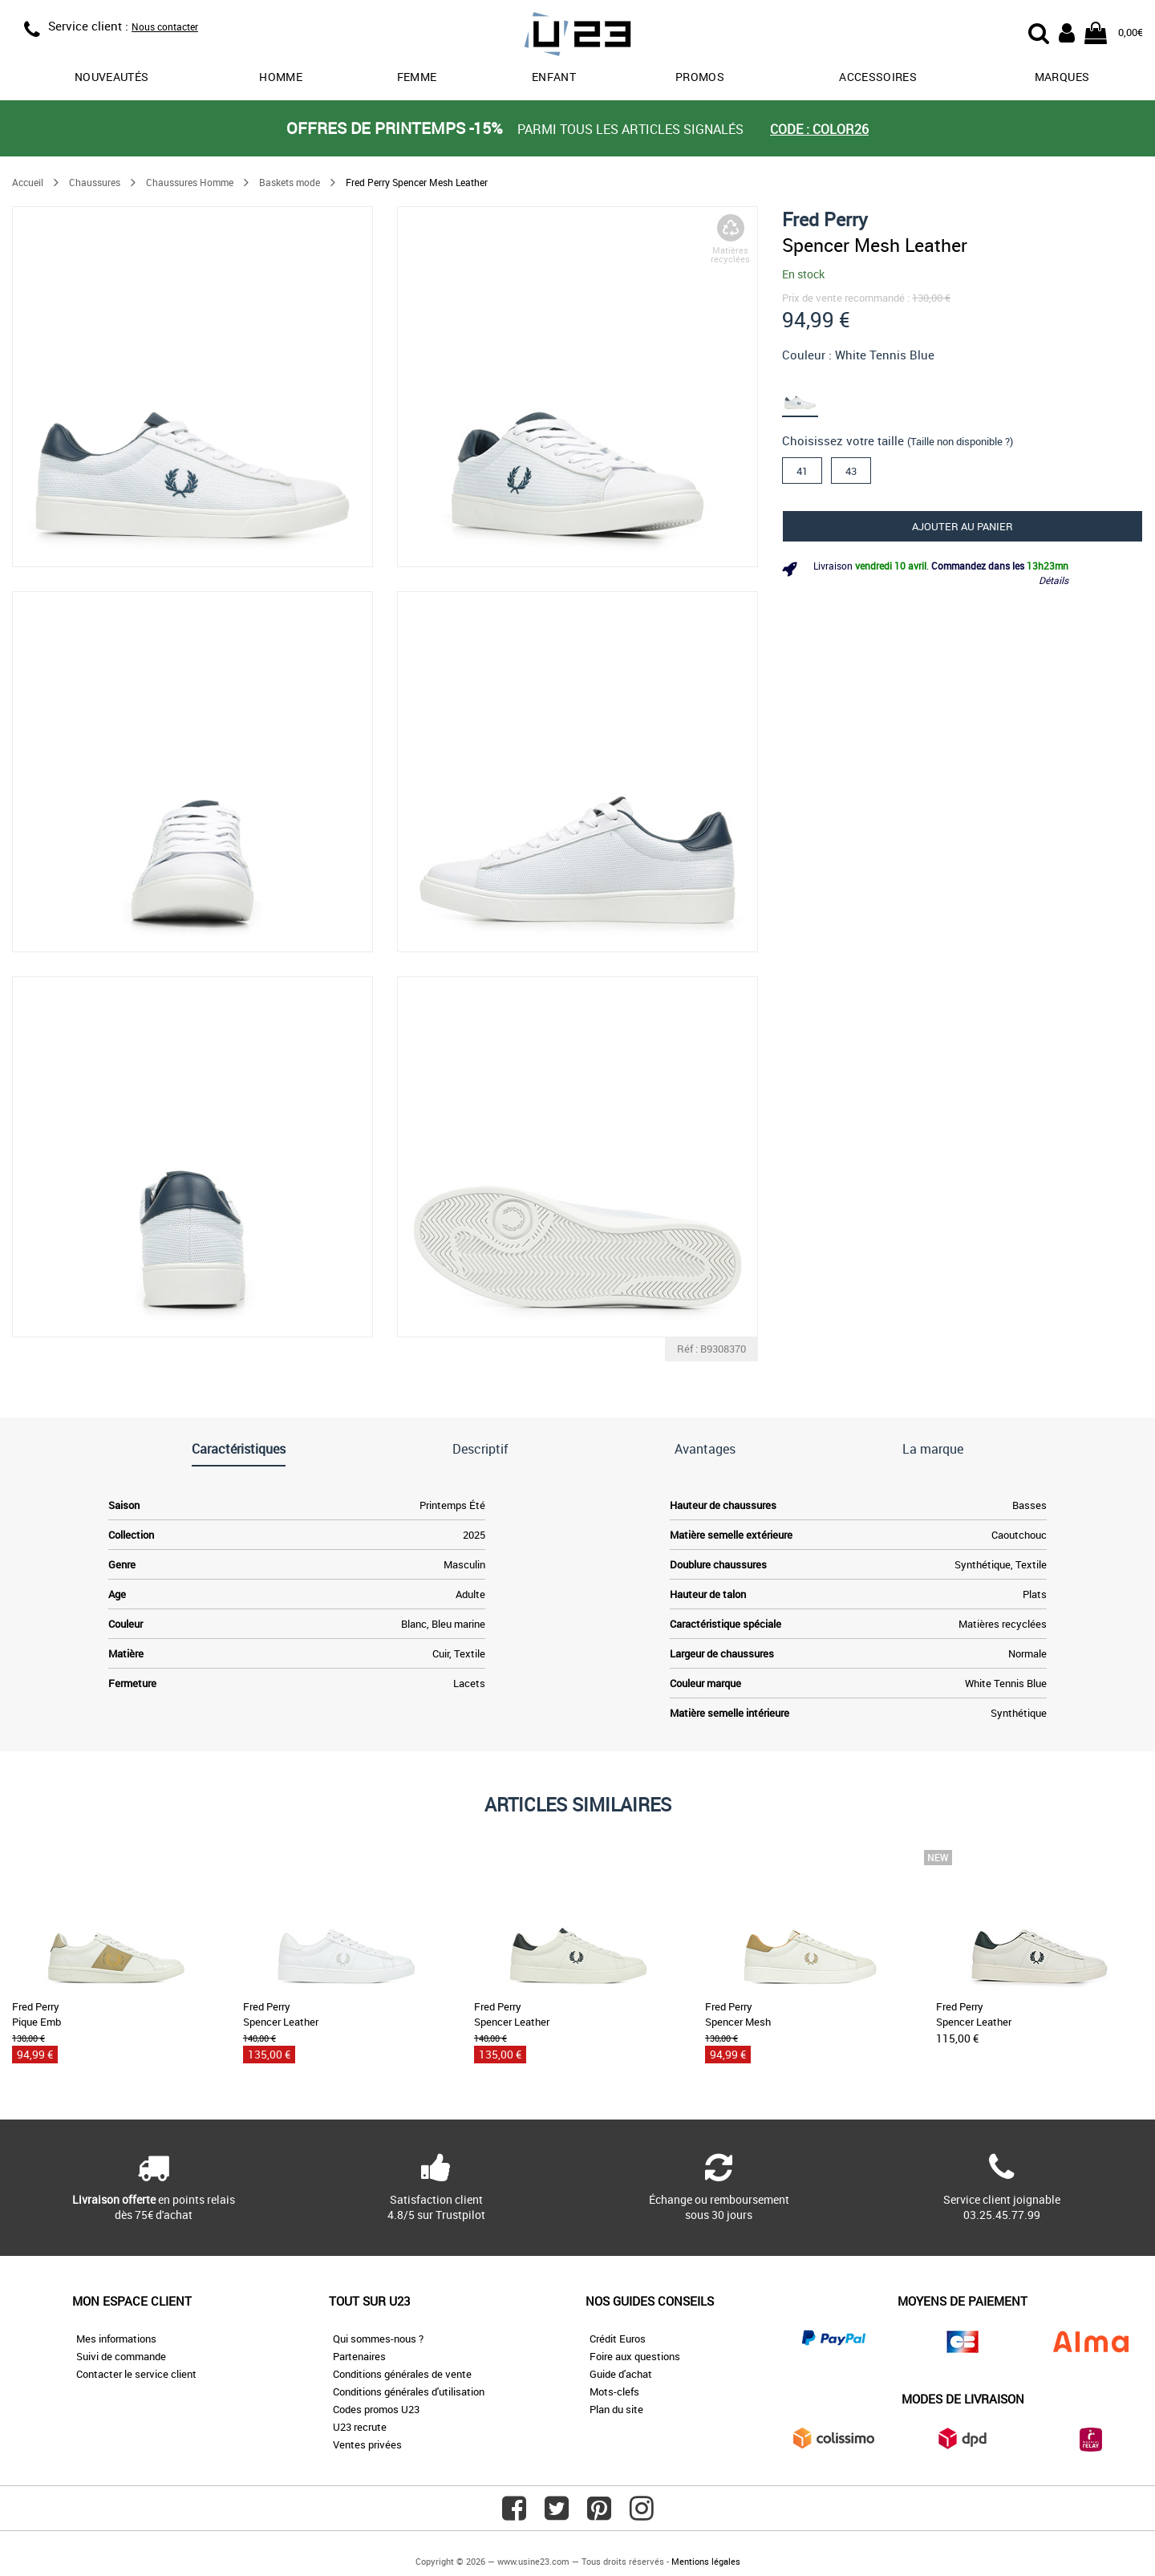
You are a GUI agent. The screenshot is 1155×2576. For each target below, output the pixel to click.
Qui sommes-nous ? (378, 2338)
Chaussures (94, 182)
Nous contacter (165, 26)
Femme (417, 76)
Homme (280, 76)
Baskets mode (289, 182)
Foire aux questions (635, 2356)
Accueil (27, 182)
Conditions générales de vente (402, 2374)
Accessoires (878, 76)
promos (699, 76)
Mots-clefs (614, 2391)
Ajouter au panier (962, 526)
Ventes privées (367, 2444)
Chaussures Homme (189, 182)
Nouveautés (112, 76)
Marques (1062, 76)
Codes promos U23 (376, 2409)
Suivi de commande (121, 2356)
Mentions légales (705, 2561)
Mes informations (116, 2338)
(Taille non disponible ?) (960, 441)
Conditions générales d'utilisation (408, 2391)
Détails (1053, 580)
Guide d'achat (621, 2374)
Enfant (554, 76)
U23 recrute (360, 2427)
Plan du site (616, 2409)
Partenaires (359, 2356)
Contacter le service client (136, 2374)
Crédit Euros (618, 2338)
